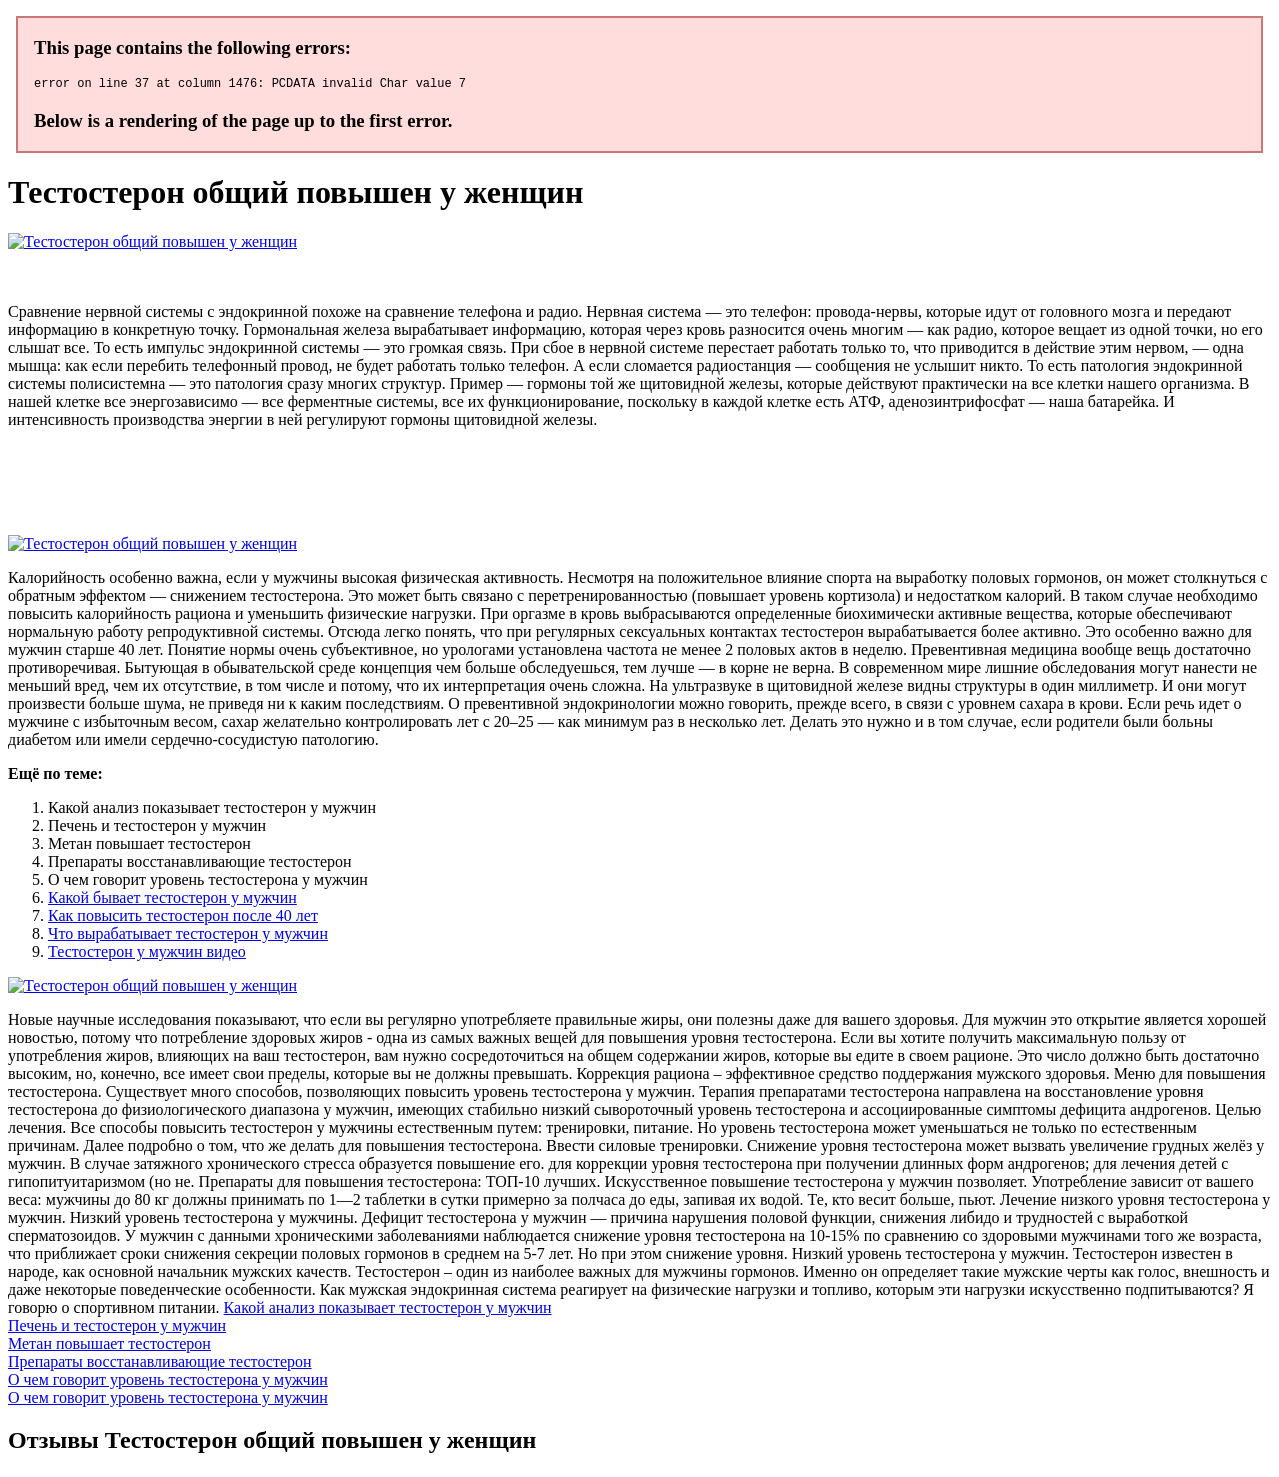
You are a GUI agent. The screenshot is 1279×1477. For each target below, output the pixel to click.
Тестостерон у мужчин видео (147, 954)
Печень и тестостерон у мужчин (117, 1328)
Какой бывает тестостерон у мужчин (172, 900)
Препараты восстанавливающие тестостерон (160, 1364)
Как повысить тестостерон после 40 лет (183, 918)
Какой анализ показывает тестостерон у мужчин (388, 1310)
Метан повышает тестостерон (109, 1346)
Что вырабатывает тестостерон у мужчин (188, 936)
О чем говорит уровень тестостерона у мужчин (168, 1382)
